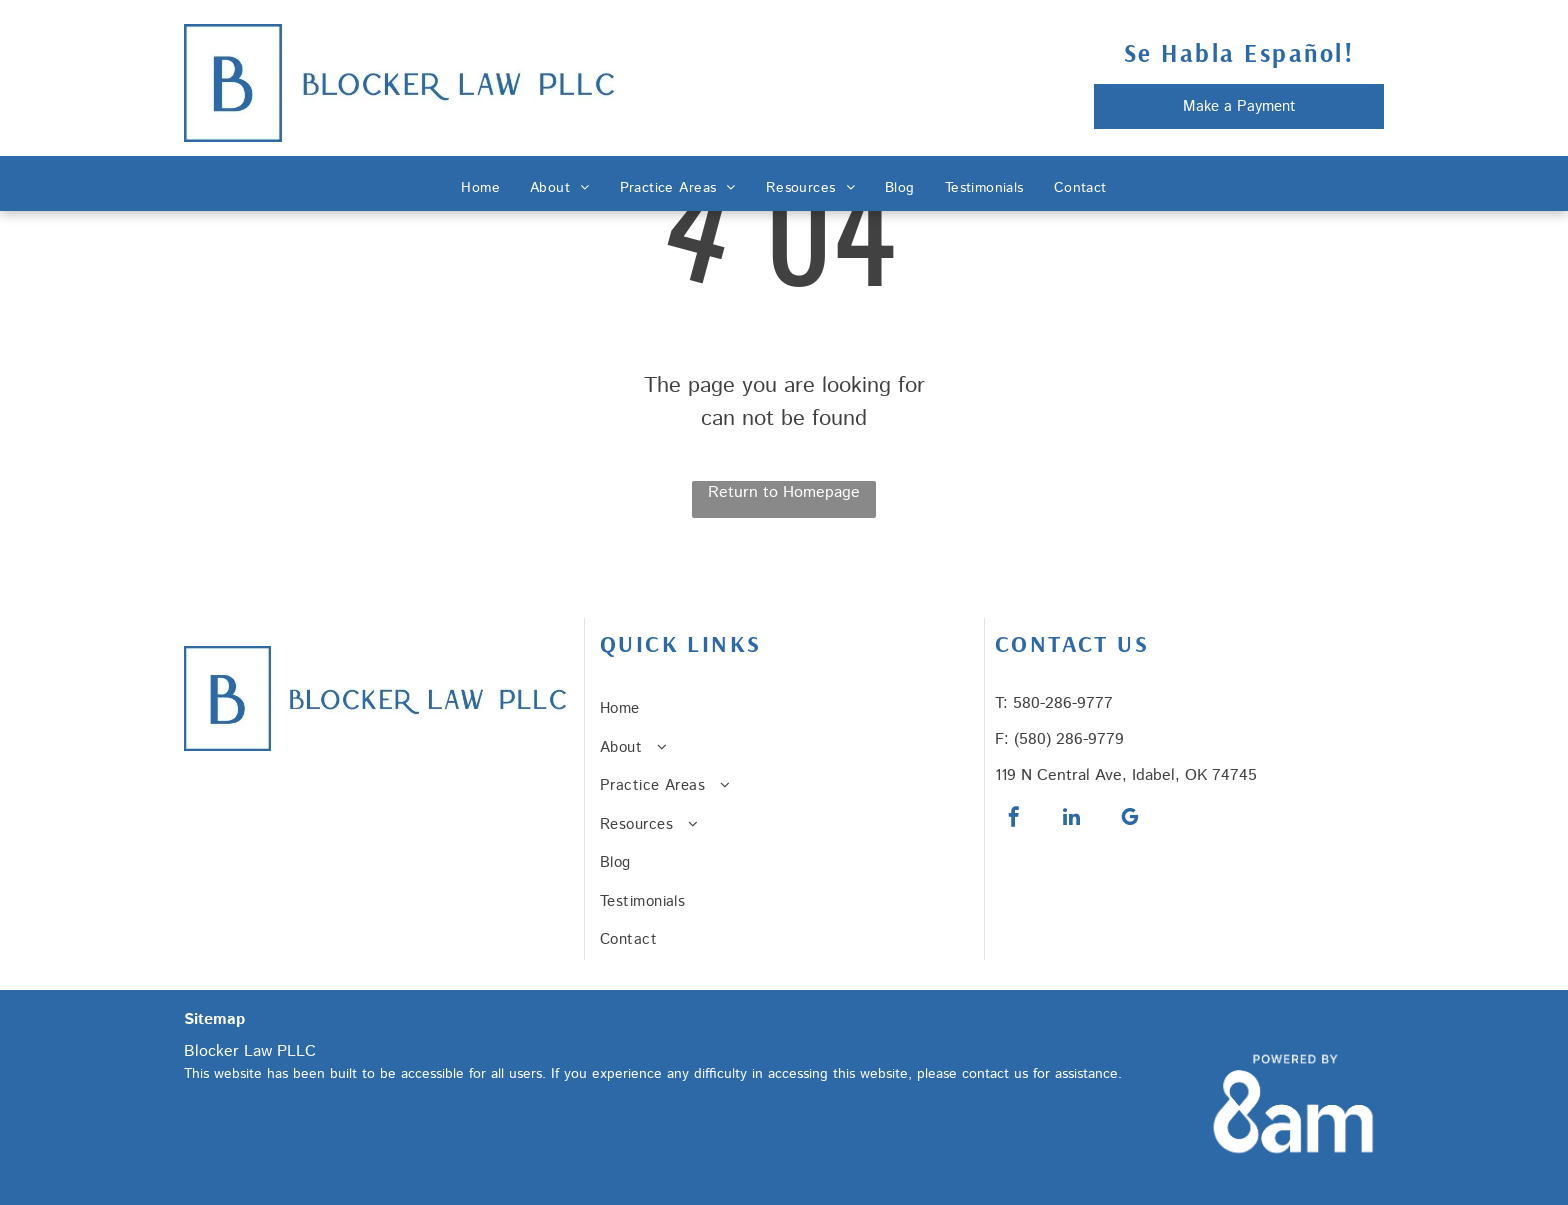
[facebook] (1014, 819)
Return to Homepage (784, 492)
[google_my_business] (1130, 819)
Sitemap (214, 1019)
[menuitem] (480, 188)
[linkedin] (1072, 819)
